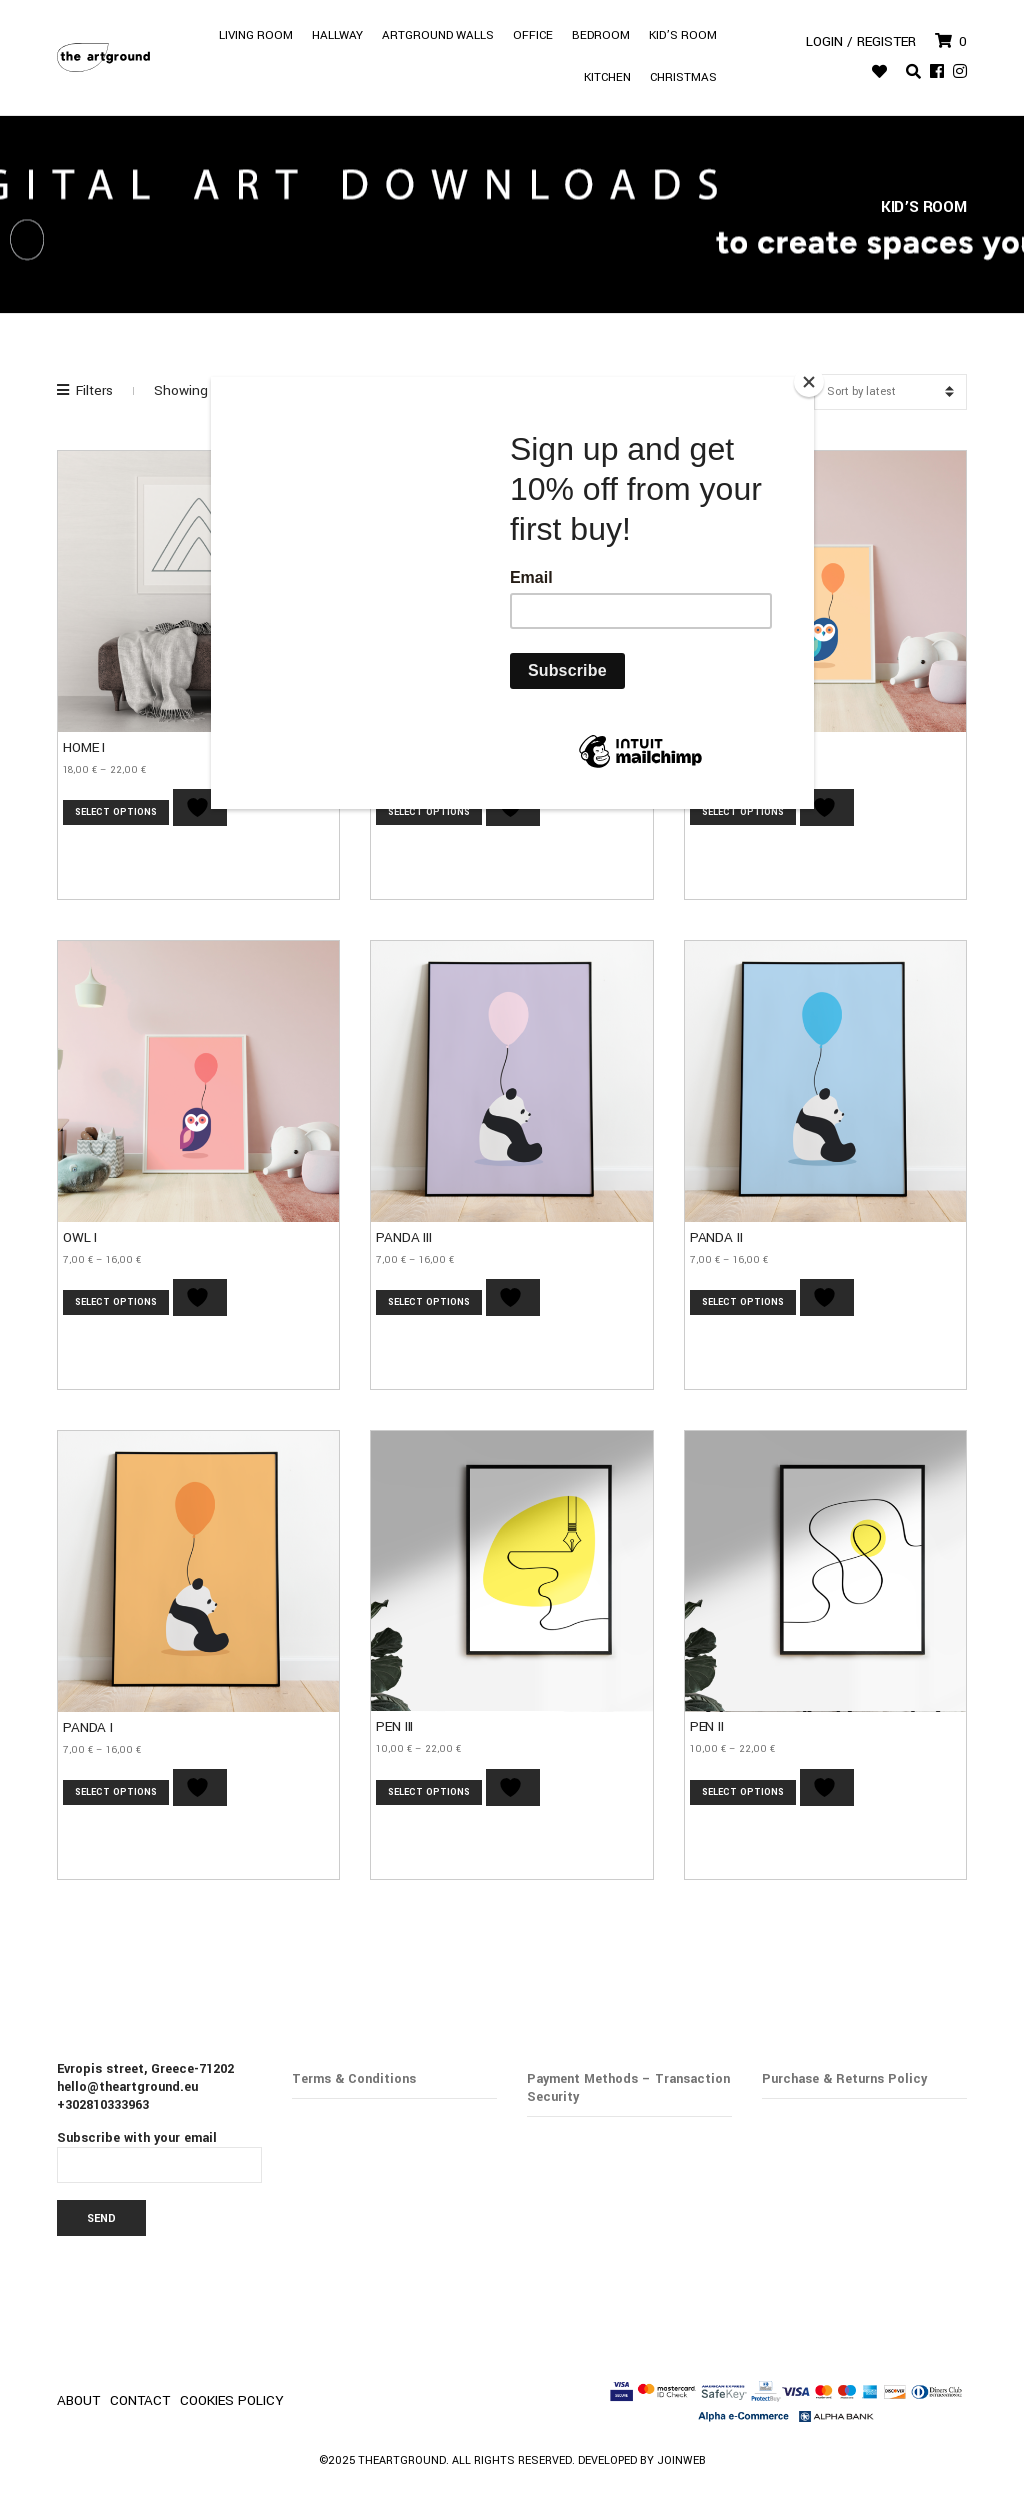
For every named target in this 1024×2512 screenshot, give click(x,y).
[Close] (809, 382)
